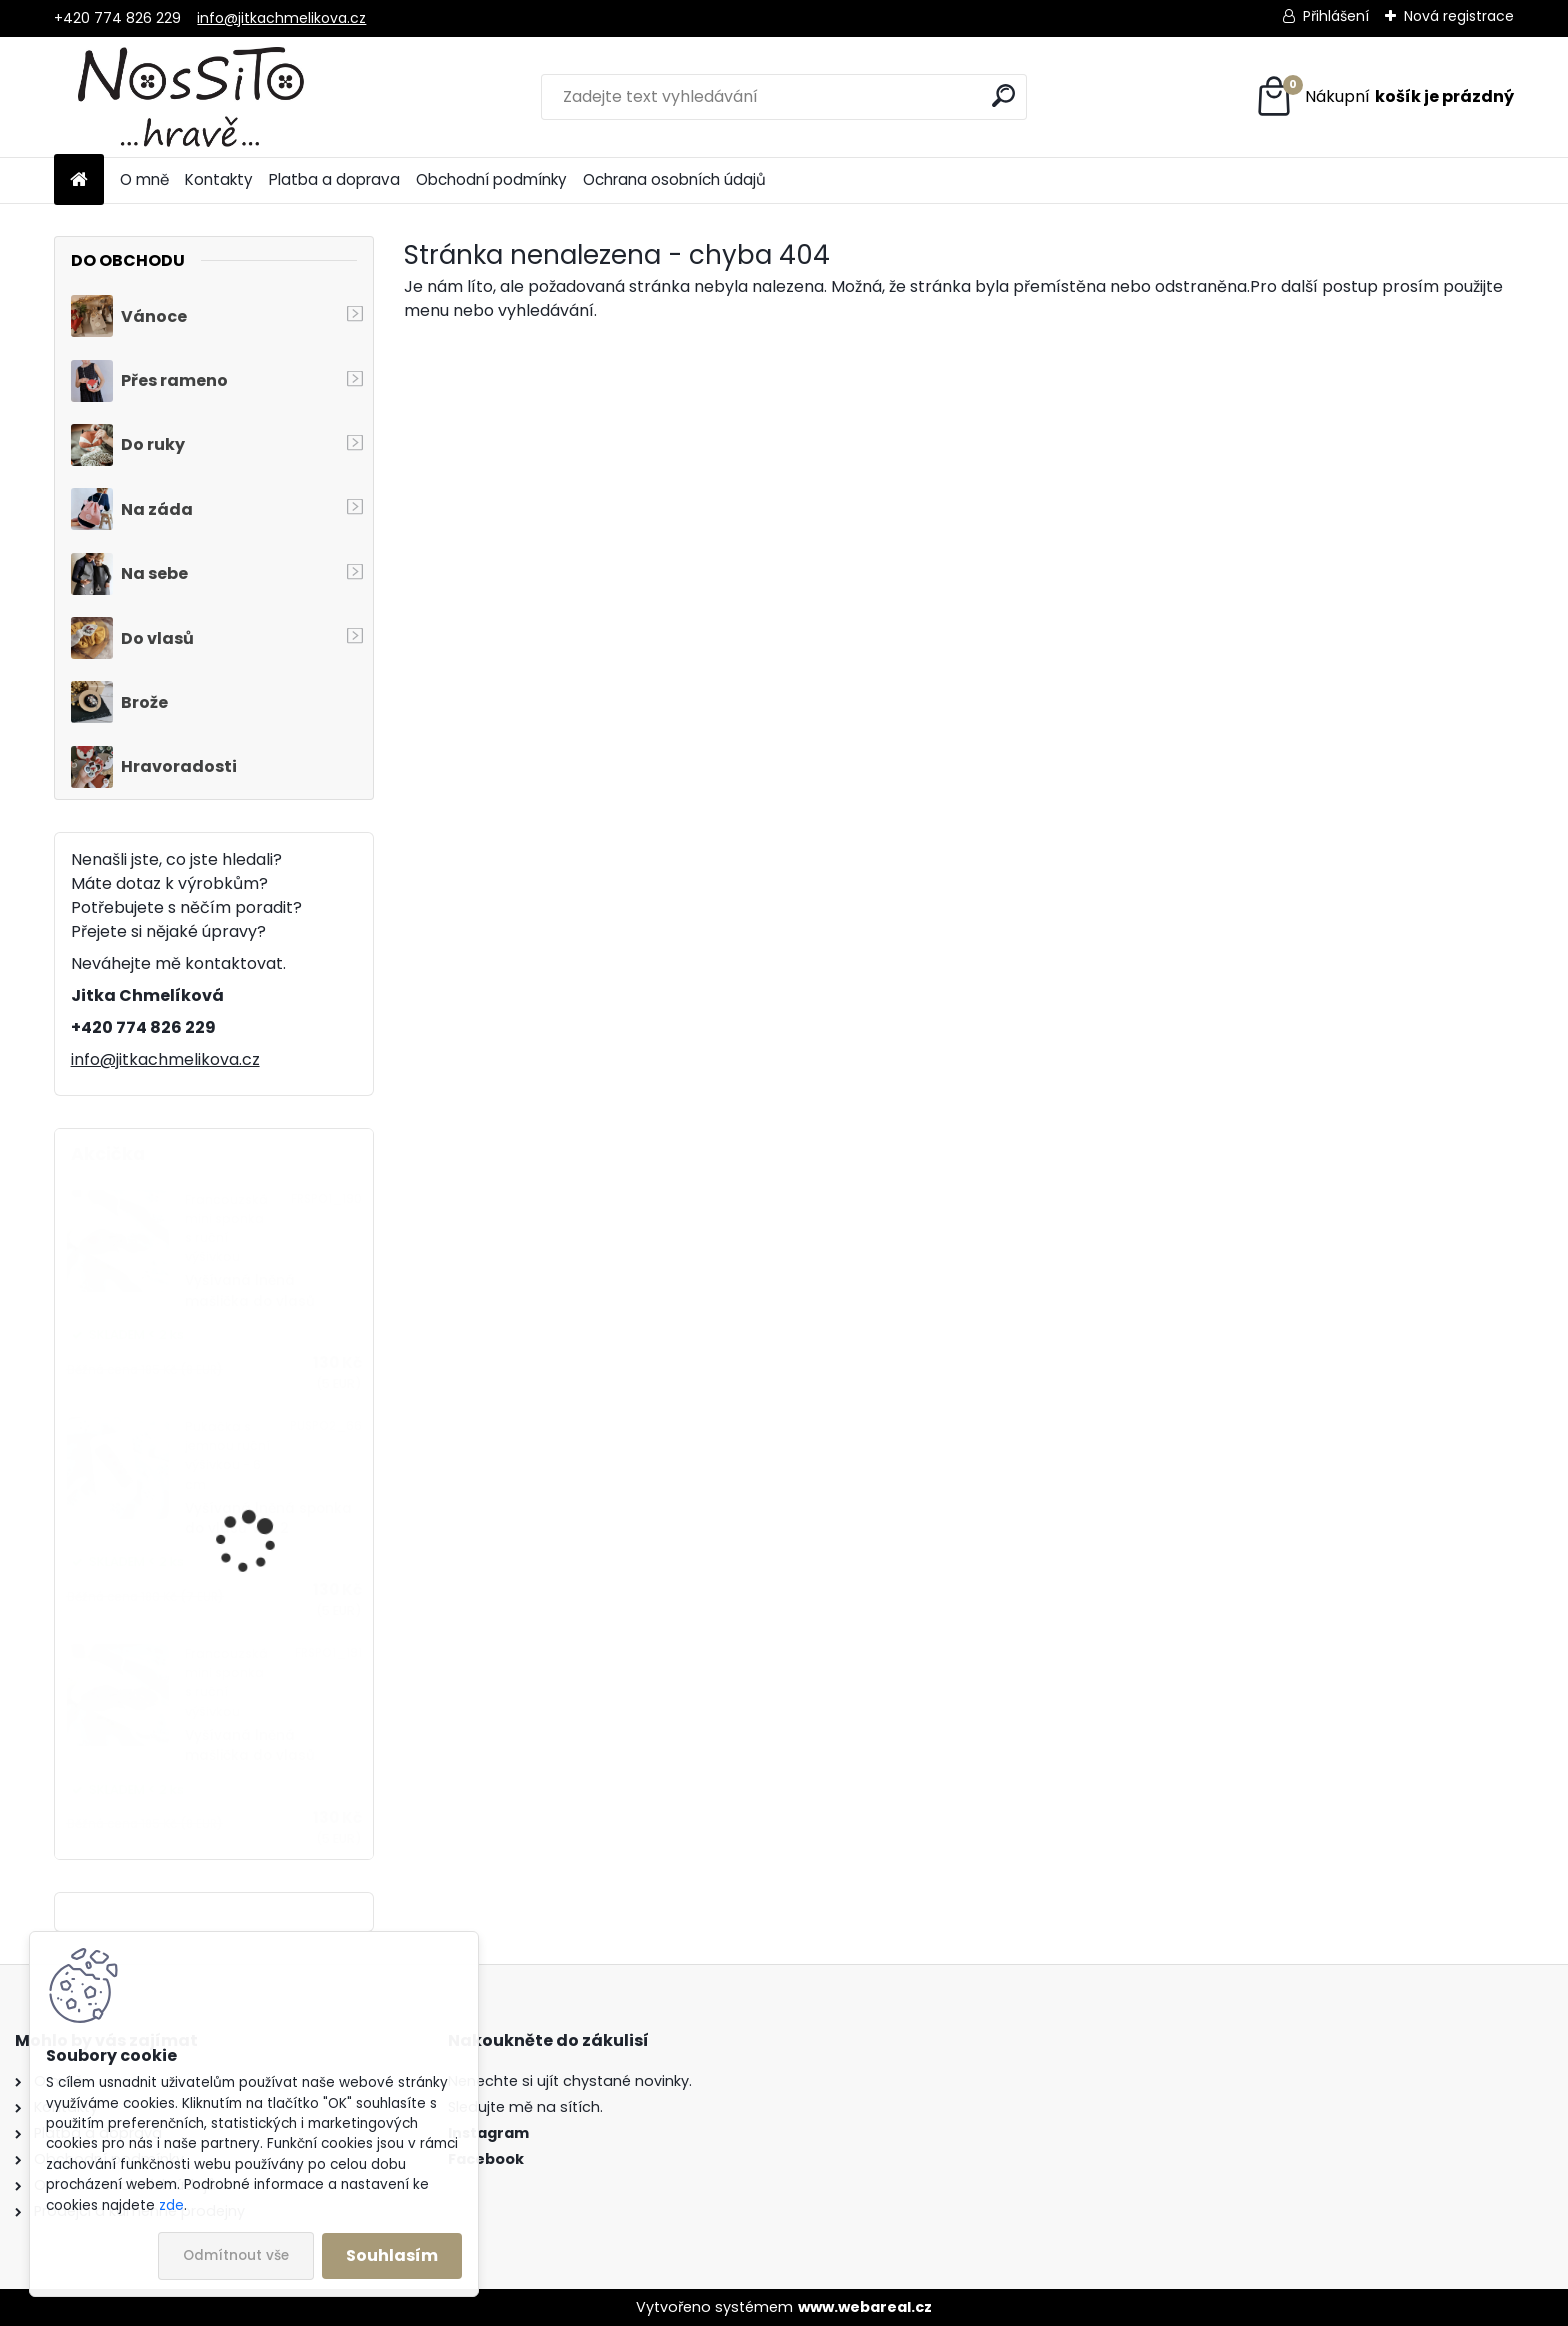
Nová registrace (1459, 16)
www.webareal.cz (865, 2307)
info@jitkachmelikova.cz (281, 18)
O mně (144, 179)
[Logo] (191, 97)
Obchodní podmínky (491, 179)
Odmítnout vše (236, 2255)
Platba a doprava (334, 179)
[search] (1003, 95)
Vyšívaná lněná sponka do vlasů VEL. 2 (268, 1518)
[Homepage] (79, 180)
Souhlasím (392, 2255)
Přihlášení (1336, 16)
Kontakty (219, 179)
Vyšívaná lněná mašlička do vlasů (250, 1290)
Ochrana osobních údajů (674, 179)
